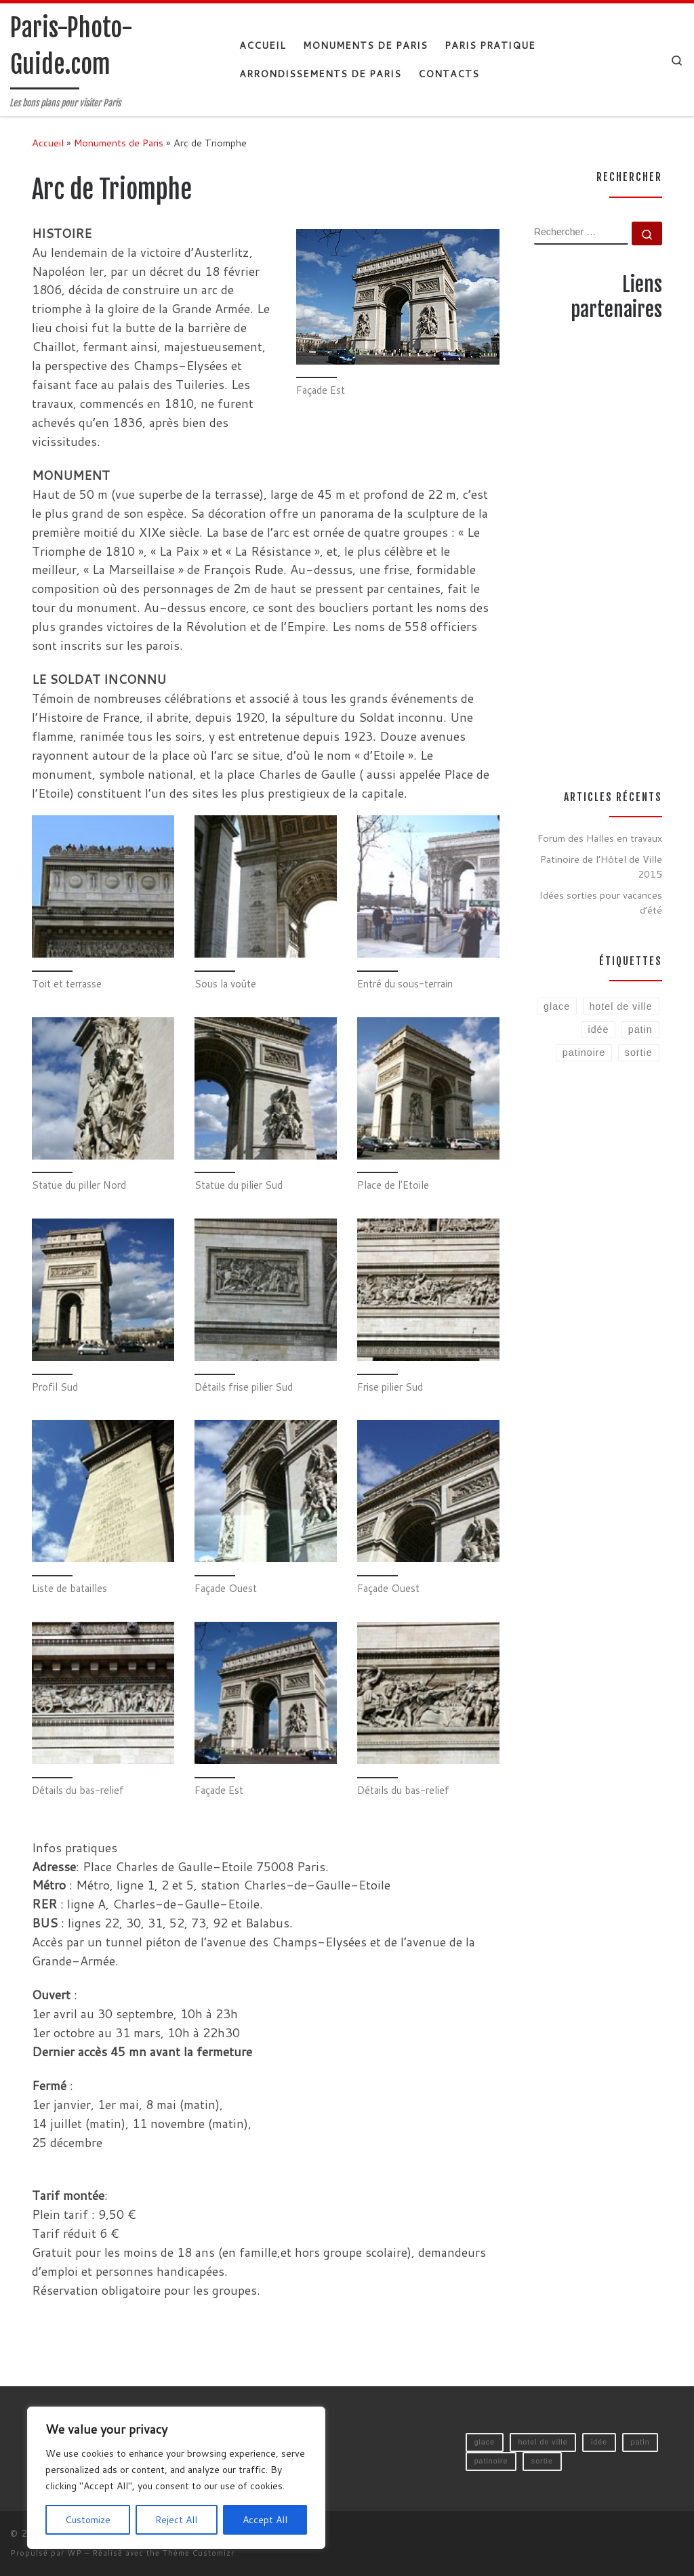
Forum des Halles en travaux (599, 838)
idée (598, 1029)
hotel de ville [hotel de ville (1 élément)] (542, 2442)
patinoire (584, 1052)
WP (74, 2553)
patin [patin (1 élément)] (639, 2442)
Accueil (48, 143)
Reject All (176, 2520)
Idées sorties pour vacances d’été (600, 902)
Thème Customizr (198, 2553)
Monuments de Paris (118, 143)
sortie (639, 1052)
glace (557, 1006)
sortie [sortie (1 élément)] (542, 2461)
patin (640, 1029)
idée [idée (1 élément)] (599, 2442)
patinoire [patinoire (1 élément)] (491, 2461)
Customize (87, 2520)
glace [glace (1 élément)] (484, 2442)
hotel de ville (620, 1006)
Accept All (265, 2520)
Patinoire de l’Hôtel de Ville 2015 (601, 866)
